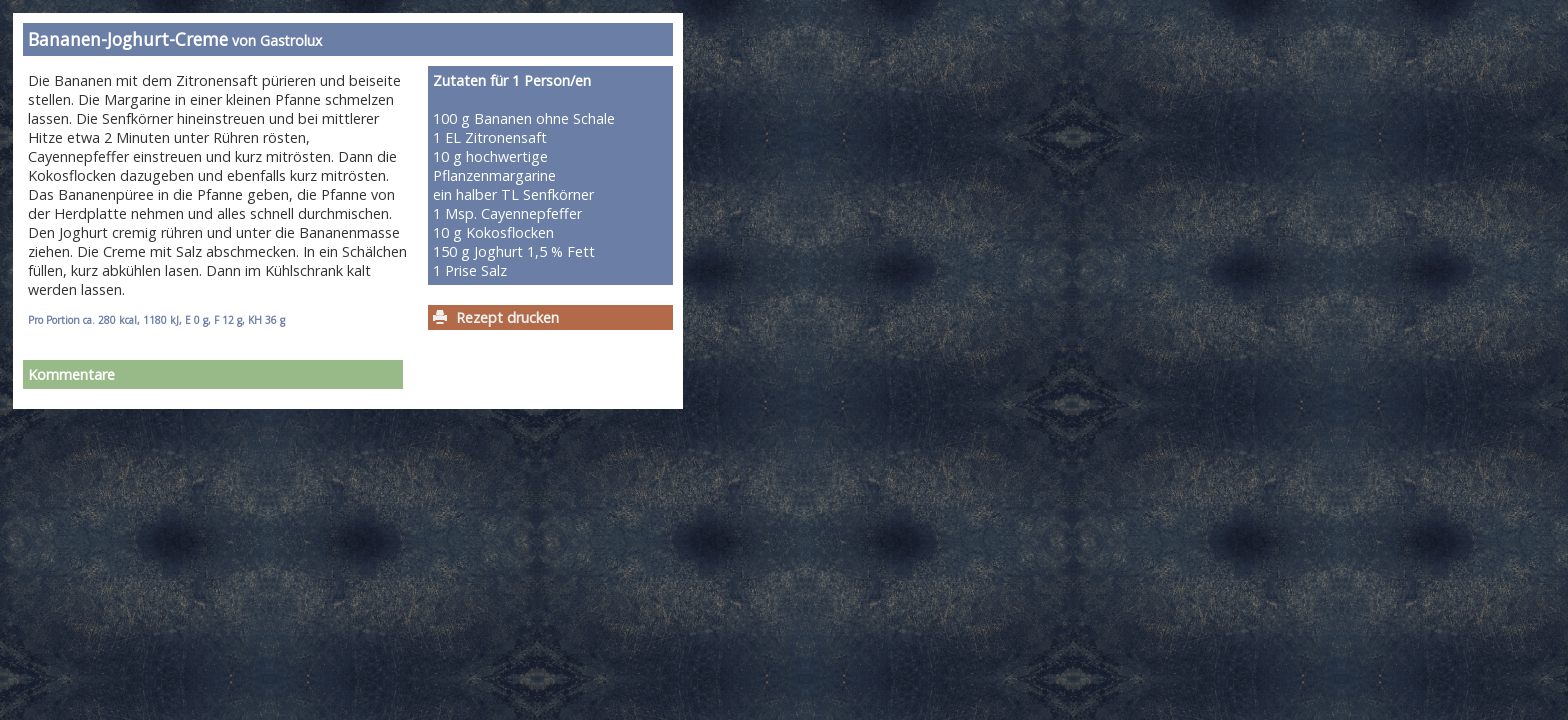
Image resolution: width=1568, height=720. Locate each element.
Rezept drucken (507, 317)
